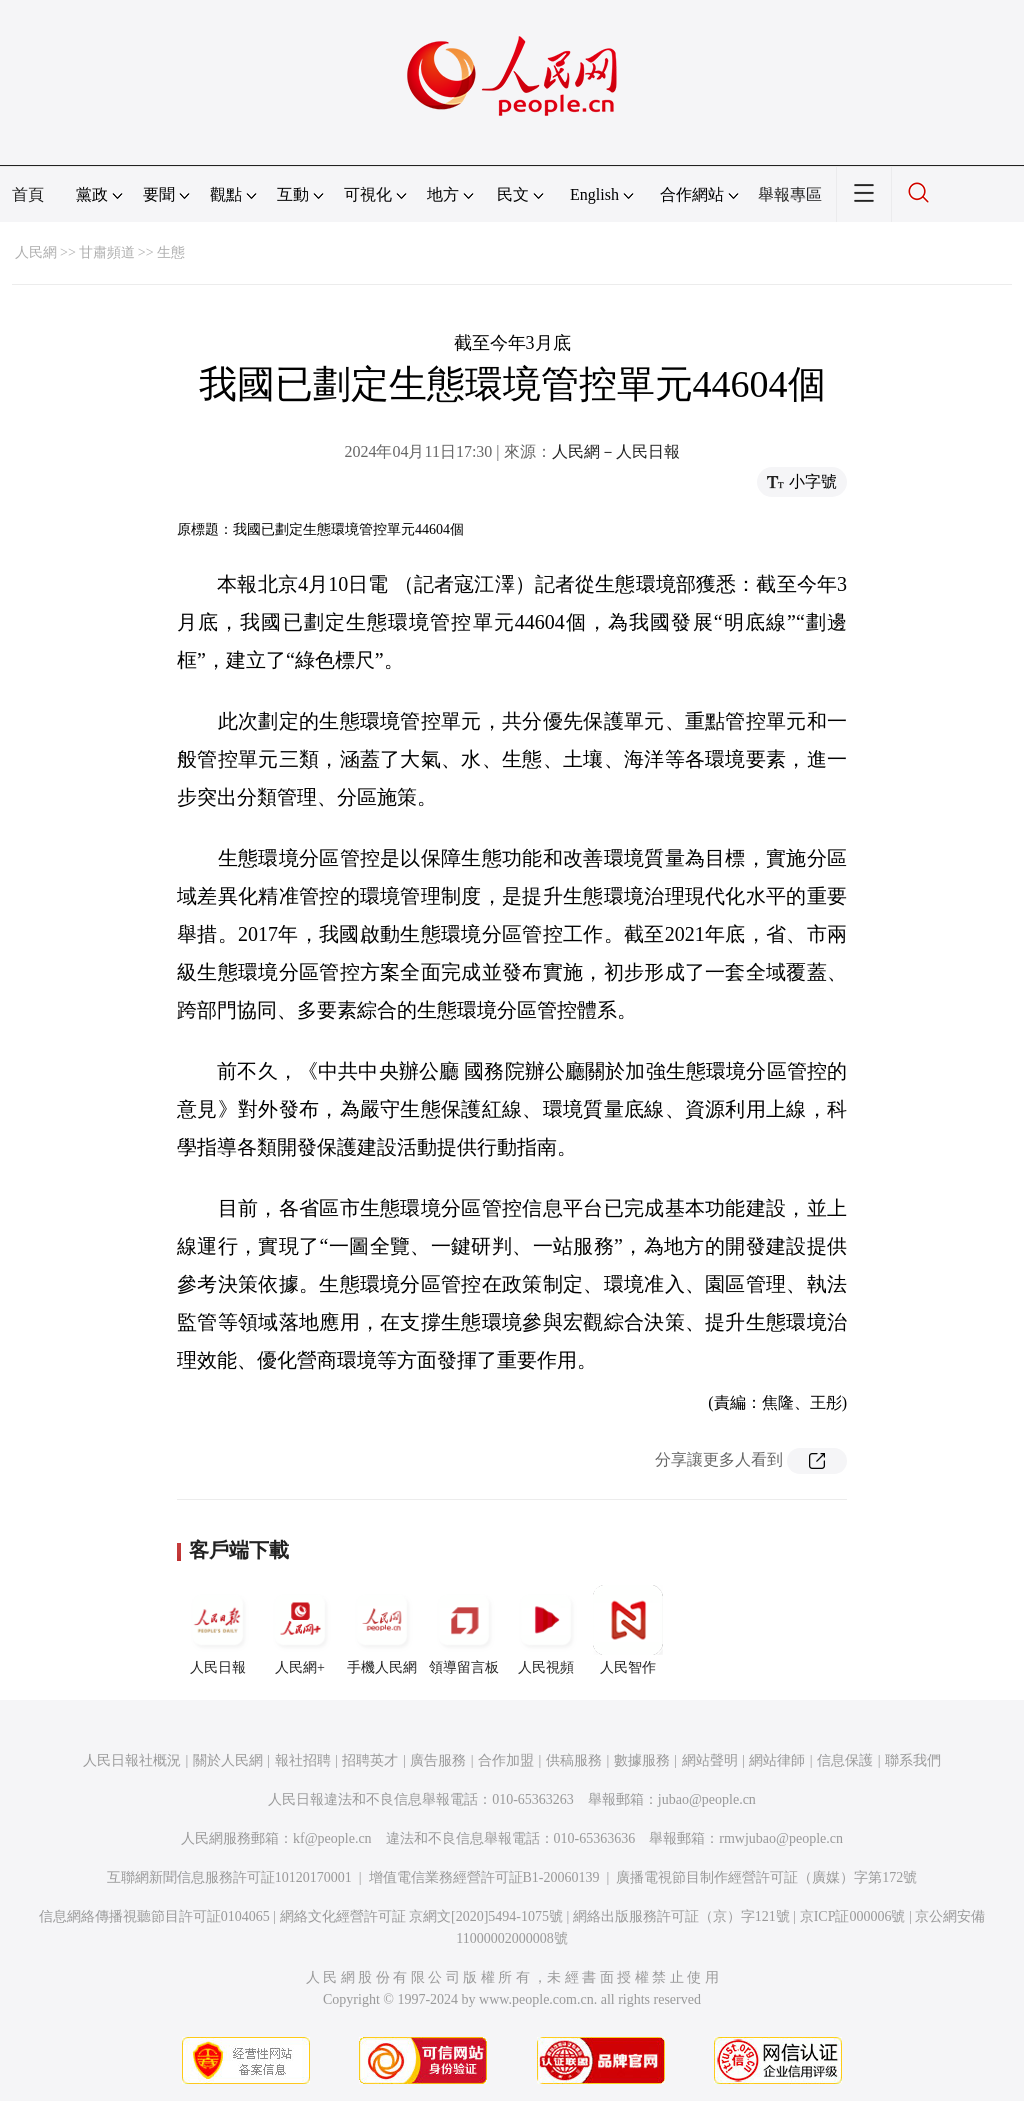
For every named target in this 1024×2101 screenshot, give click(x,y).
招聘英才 (370, 1760)
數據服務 (642, 1760)
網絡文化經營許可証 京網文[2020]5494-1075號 (422, 1916)
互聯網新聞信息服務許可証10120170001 (229, 1877)
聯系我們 (913, 1760)
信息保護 (845, 1760)
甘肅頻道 (107, 252)
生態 (171, 252)
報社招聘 (303, 1760)
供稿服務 (574, 1760)
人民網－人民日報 (616, 451)
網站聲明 (710, 1760)
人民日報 (218, 1630)
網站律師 (777, 1760)
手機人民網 (382, 1630)
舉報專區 (790, 194)
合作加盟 (506, 1760)
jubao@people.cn (707, 1799)
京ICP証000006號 (853, 1916)
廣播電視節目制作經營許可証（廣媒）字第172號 (766, 1877)
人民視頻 (546, 1630)
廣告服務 (438, 1760)
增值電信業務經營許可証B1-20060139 (484, 1877)
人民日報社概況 (132, 1760)
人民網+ (300, 1630)
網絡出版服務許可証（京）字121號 (681, 1916)
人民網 (36, 252)
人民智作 (628, 1630)
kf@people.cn (332, 1838)
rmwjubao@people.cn (781, 1838)
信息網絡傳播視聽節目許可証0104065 (154, 1916)
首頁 (28, 194)
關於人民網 (228, 1760)
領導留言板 (464, 1630)
